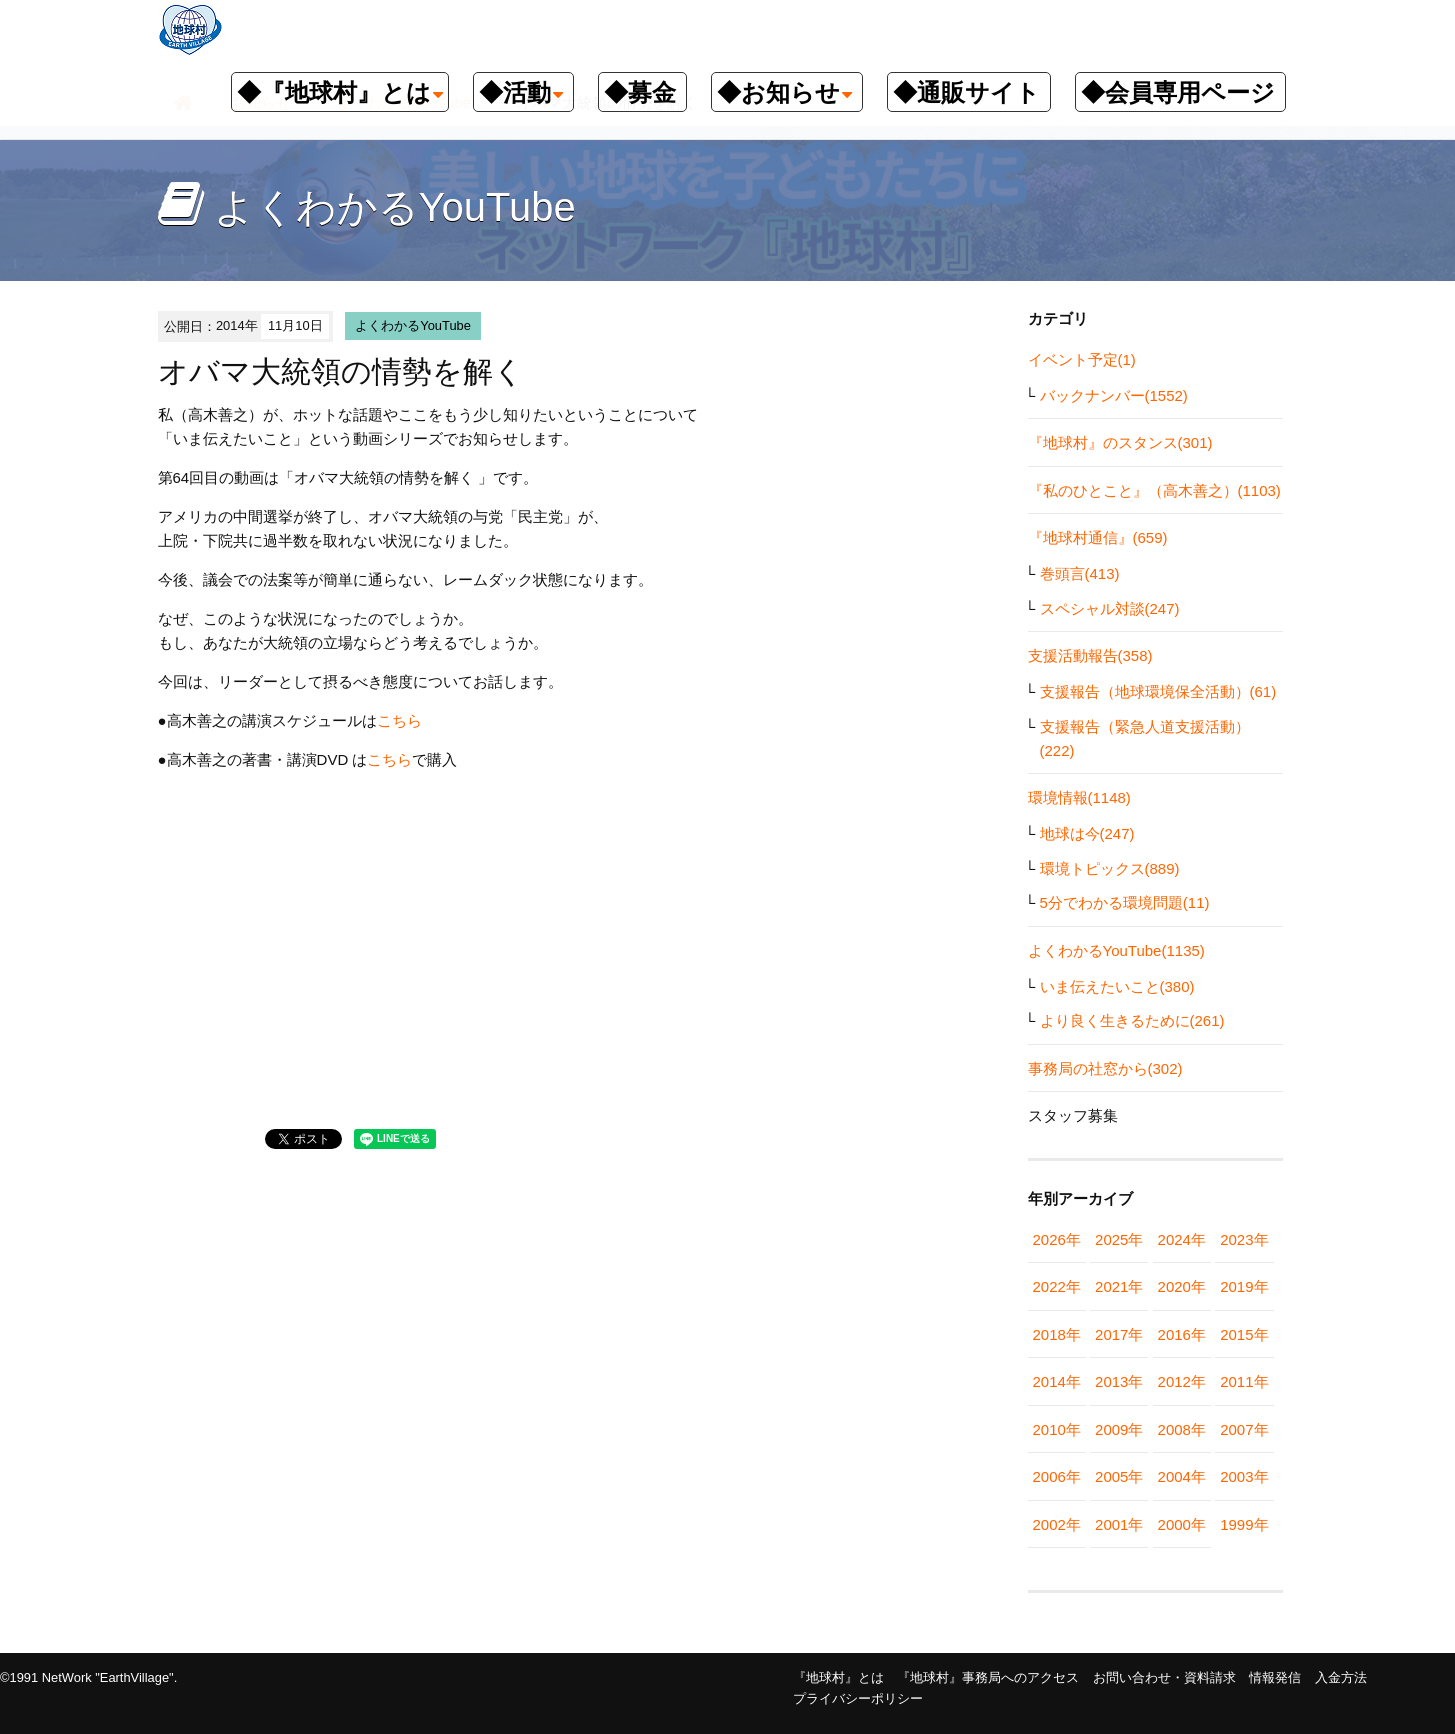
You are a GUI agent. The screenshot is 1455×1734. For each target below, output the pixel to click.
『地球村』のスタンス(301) (1120, 442)
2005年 (1119, 1476)
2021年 (1119, 1286)
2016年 (1182, 1334)
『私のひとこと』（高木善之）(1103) (1154, 490)
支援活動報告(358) (1090, 655)
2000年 (1182, 1524)
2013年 (1119, 1381)
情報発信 (1275, 1677)
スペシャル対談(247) (1110, 608)
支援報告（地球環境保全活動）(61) (1158, 691)
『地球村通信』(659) (1098, 537)
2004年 (1182, 1476)
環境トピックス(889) (1110, 868)
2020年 (1182, 1286)
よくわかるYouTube (413, 325)
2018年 (1057, 1334)
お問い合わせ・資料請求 (1164, 1677)
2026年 (1057, 1239)
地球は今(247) (1087, 833)
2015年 (1244, 1334)
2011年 (1244, 1381)
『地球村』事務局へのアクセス (988, 1677)
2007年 (1244, 1429)
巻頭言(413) (1080, 573)
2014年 (1057, 1381)
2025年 (1119, 1239)
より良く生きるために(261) (1132, 1020)
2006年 (1057, 1476)
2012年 (1182, 1381)
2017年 (1119, 1334)
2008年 (1182, 1429)
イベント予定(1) (1082, 359)
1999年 (1244, 1524)
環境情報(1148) (1079, 797)
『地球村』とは (838, 1677)
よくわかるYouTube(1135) (1116, 950)
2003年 (1244, 1476)
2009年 (1119, 1429)
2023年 (1244, 1239)
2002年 (1057, 1524)
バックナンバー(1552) (1114, 395)
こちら (399, 720)
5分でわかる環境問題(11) (1125, 902)
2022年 (1057, 1286)
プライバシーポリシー (858, 1698)
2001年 (1119, 1524)
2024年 (1182, 1239)
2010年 (1057, 1429)
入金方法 (1341, 1677)
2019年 (1244, 1286)
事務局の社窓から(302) (1105, 1068)
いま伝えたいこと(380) (1117, 986)
